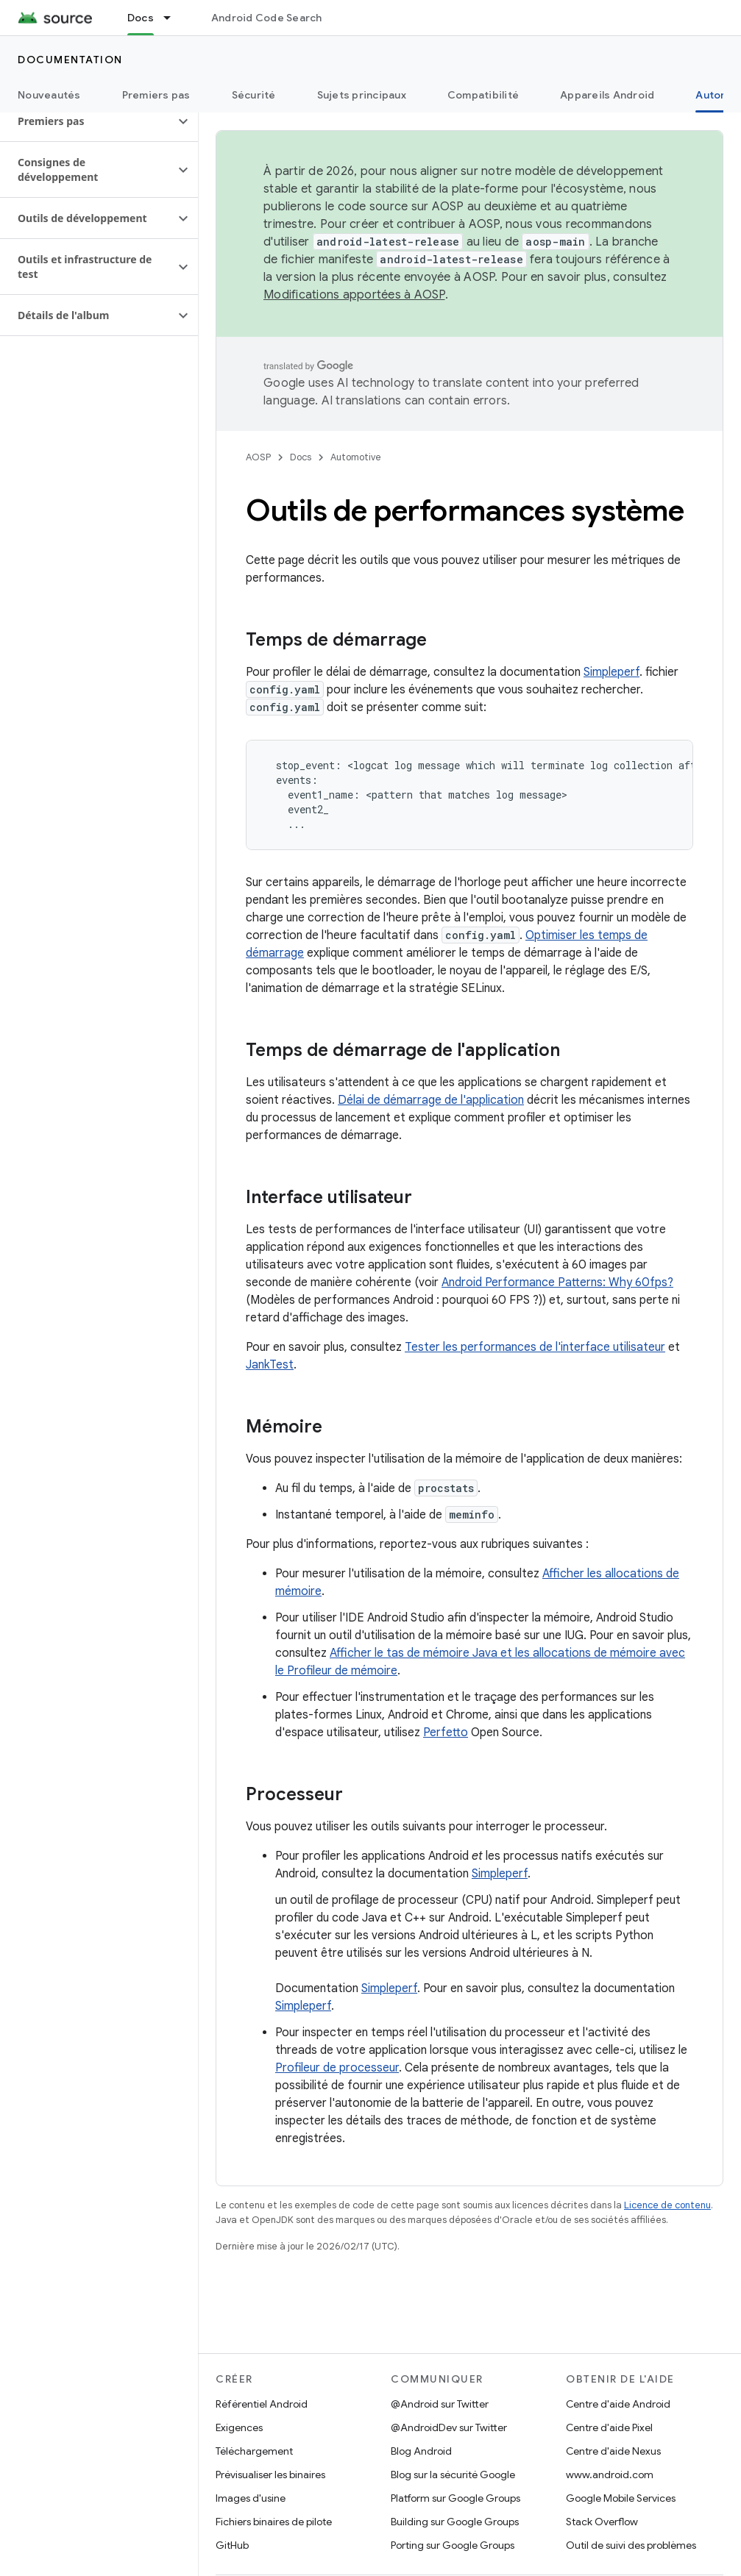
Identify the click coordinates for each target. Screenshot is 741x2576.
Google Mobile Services (621, 2498)
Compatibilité (483, 94)
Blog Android (421, 2451)
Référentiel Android (262, 2404)
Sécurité (254, 94)
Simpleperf (611, 672)
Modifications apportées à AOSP (354, 295)
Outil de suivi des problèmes (631, 2545)
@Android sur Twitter (440, 2404)
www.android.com (609, 2474)
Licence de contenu (667, 2205)
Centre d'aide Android (618, 2404)
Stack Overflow (602, 2521)
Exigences (239, 2427)
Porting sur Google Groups (452, 2545)
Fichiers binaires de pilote (274, 2521)
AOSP (258, 457)
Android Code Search (266, 17)
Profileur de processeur (337, 2068)
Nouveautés (49, 94)
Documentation (70, 59)
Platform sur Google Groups (455, 2498)
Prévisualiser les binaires (270, 2474)
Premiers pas (156, 94)
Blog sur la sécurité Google (453, 2474)
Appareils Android (607, 94)
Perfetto (445, 1732)
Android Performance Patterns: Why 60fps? (557, 1282)
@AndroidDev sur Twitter (449, 2427)
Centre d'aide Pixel (609, 2427)
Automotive (355, 457)
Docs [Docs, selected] (140, 17)
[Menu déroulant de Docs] (174, 17)
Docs (300, 457)
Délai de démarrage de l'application (431, 1100)
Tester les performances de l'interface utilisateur (535, 1347)
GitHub (232, 2545)
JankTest (270, 1364)
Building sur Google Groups (455, 2521)
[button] (87, 121)
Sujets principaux (361, 94)
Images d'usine (251, 2498)
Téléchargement (254, 2451)
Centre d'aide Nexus (613, 2451)
